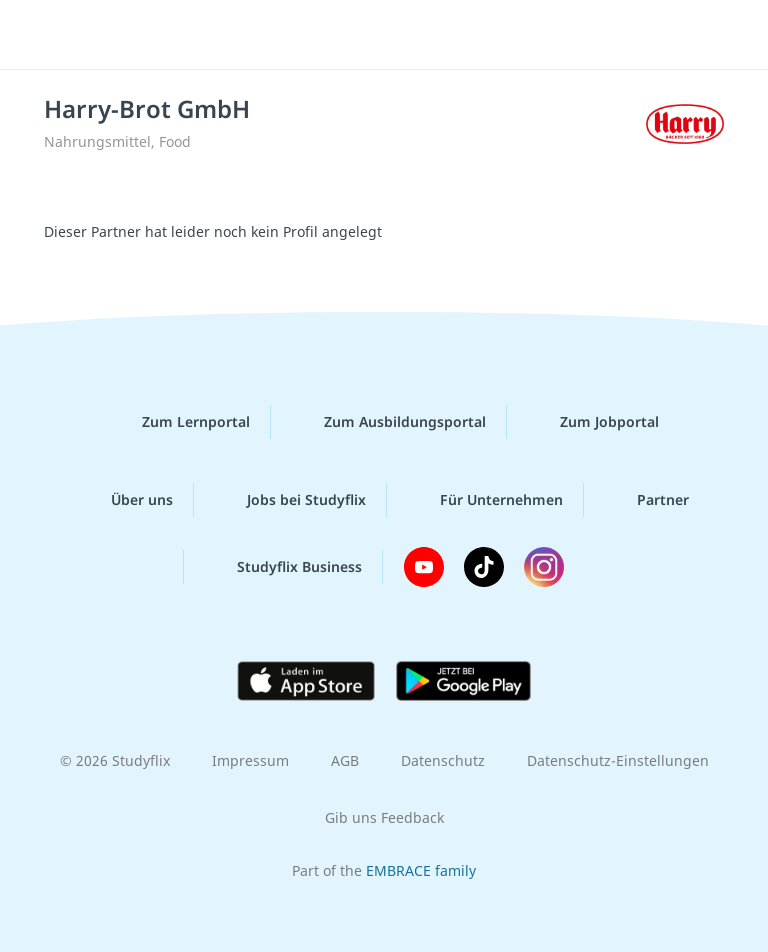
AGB (345, 760)
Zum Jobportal (593, 422)
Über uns (126, 500)
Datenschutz (443, 760)
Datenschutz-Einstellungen (618, 760)
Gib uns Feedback (384, 817)
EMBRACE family (421, 870)
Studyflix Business (283, 567)
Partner (647, 500)
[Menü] (45, 35)
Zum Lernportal (180, 422)
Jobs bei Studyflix (290, 500)
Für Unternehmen (485, 500)
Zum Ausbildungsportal (389, 422)
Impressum (250, 760)
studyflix (401, 35)
